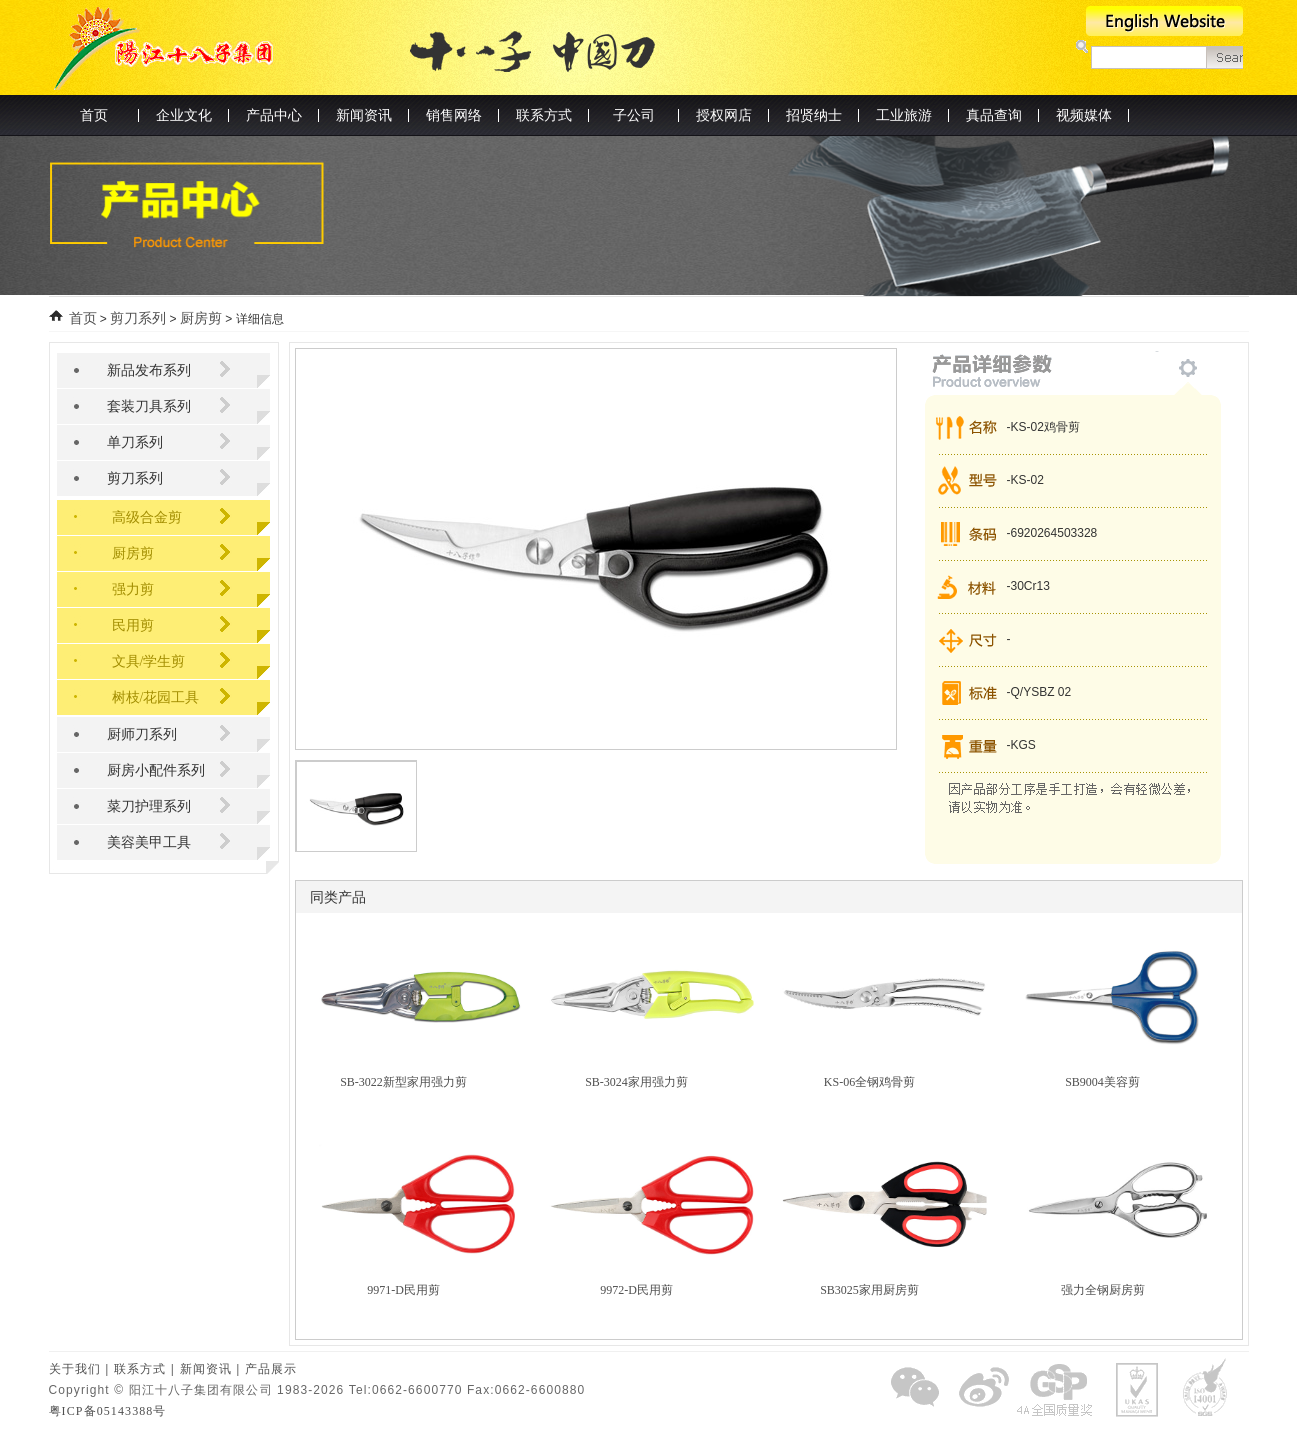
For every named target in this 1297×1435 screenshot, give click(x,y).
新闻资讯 (206, 1369)
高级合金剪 (147, 517)
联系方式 (140, 1369)
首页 (94, 115)
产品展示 (271, 1369)
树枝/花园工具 (156, 697)
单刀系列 (135, 442)
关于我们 (75, 1369)
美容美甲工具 (149, 842)
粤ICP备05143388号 (108, 1411)
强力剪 (133, 589)
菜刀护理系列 (149, 806)
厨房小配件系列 (156, 770)
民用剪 (133, 625)
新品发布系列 (149, 370)
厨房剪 (201, 318)
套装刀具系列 (149, 406)
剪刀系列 (138, 318)
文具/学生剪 (149, 661)
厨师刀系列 (142, 734)
